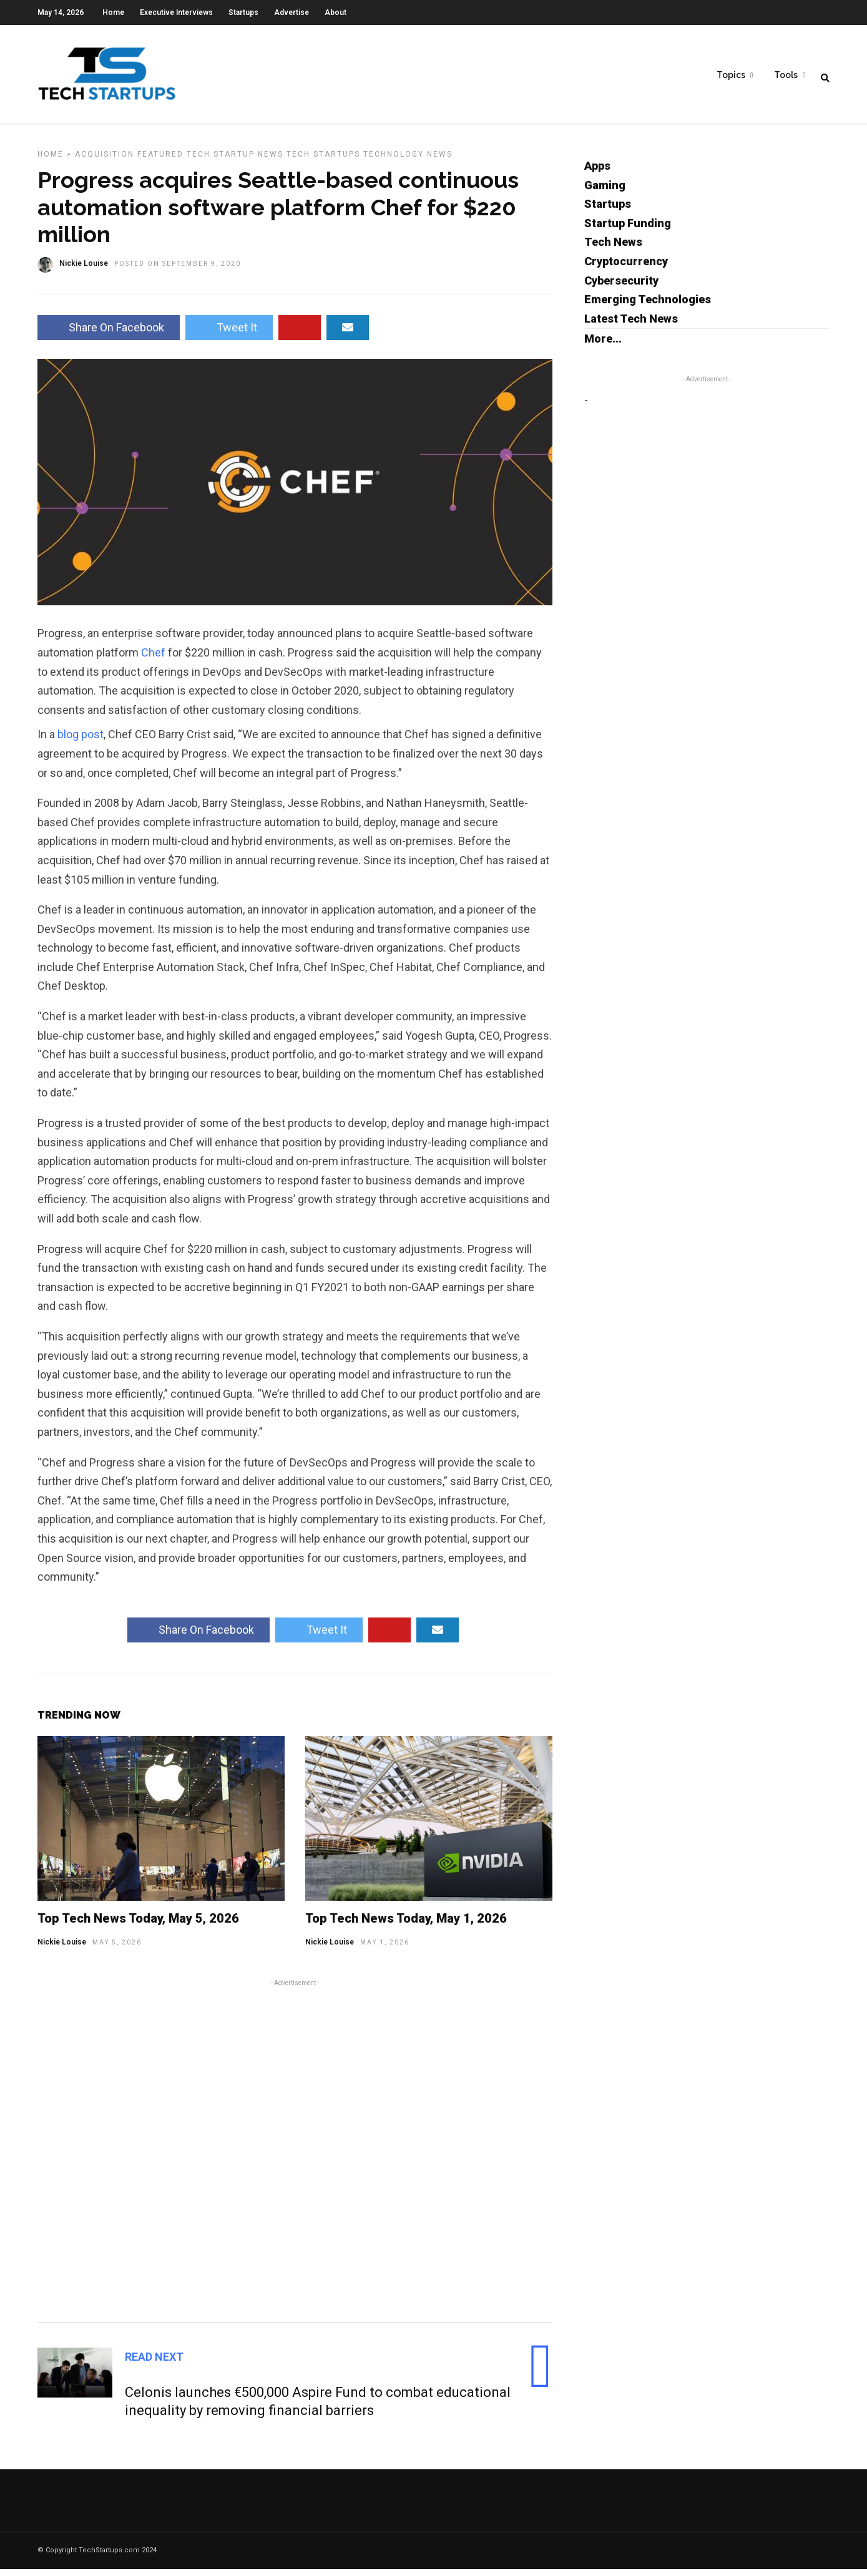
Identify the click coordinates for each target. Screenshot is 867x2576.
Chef (153, 659)
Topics (731, 75)
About (335, 12)
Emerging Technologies (647, 306)
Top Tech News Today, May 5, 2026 (138, 1925)
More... (603, 345)
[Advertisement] (294, 2155)
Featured (160, 161)
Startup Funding (627, 230)
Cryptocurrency (626, 268)
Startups (243, 12)
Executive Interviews (176, 12)
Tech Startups (323, 161)
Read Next (154, 2363)
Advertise (291, 12)
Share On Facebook (108, 334)
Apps (597, 172)
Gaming (604, 191)
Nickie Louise (61, 1948)
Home (113, 12)
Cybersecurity (621, 287)
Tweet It (229, 334)
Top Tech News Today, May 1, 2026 (406, 1925)
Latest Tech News (631, 325)
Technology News (408, 161)
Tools (786, 75)
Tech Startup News (235, 161)
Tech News (613, 248)
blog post (80, 741)
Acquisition (104, 161)
